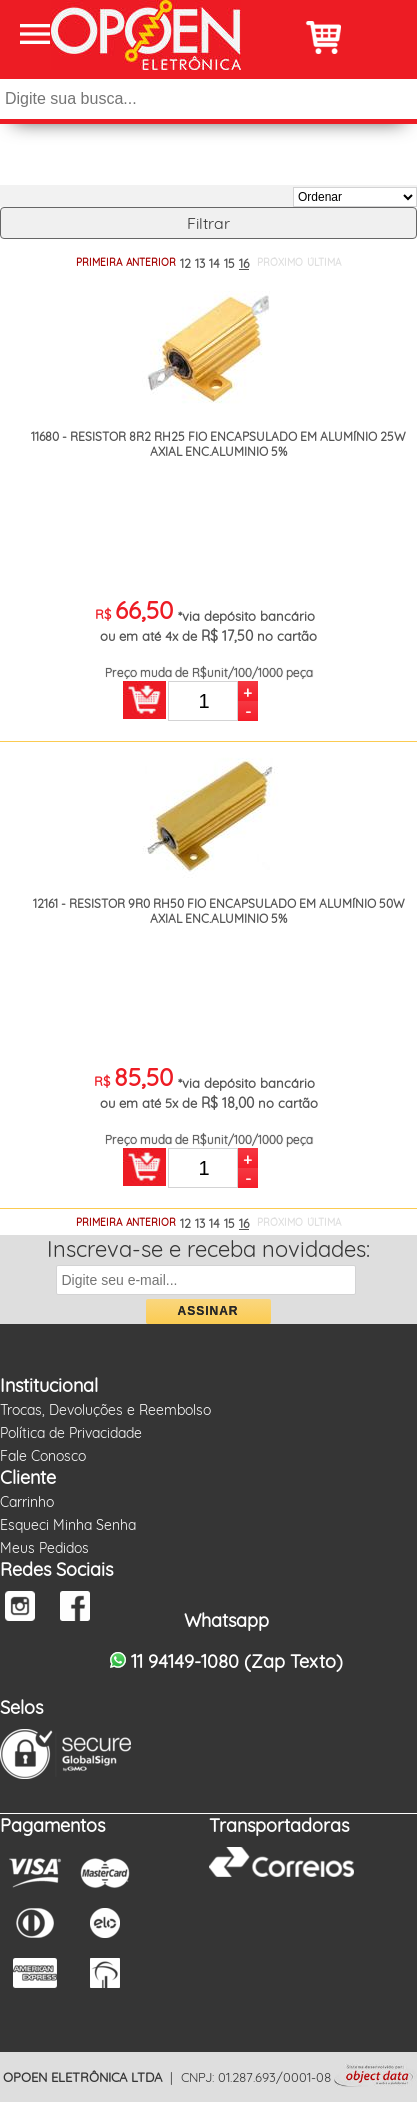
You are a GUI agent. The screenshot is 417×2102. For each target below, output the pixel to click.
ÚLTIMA (324, 262)
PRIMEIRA (99, 262)
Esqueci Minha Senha (68, 1525)
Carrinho (27, 1502)
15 (229, 263)
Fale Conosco (43, 1456)
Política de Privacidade (71, 1433)
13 (200, 263)
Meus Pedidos (44, 1548)
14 (214, 263)
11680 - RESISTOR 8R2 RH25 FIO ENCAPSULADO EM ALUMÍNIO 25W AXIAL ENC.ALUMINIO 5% (218, 444)
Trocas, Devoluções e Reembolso (105, 1410)
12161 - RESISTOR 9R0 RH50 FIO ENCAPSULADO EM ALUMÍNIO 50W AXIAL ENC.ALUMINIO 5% (219, 911)
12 (185, 263)
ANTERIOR (151, 262)
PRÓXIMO (280, 262)
